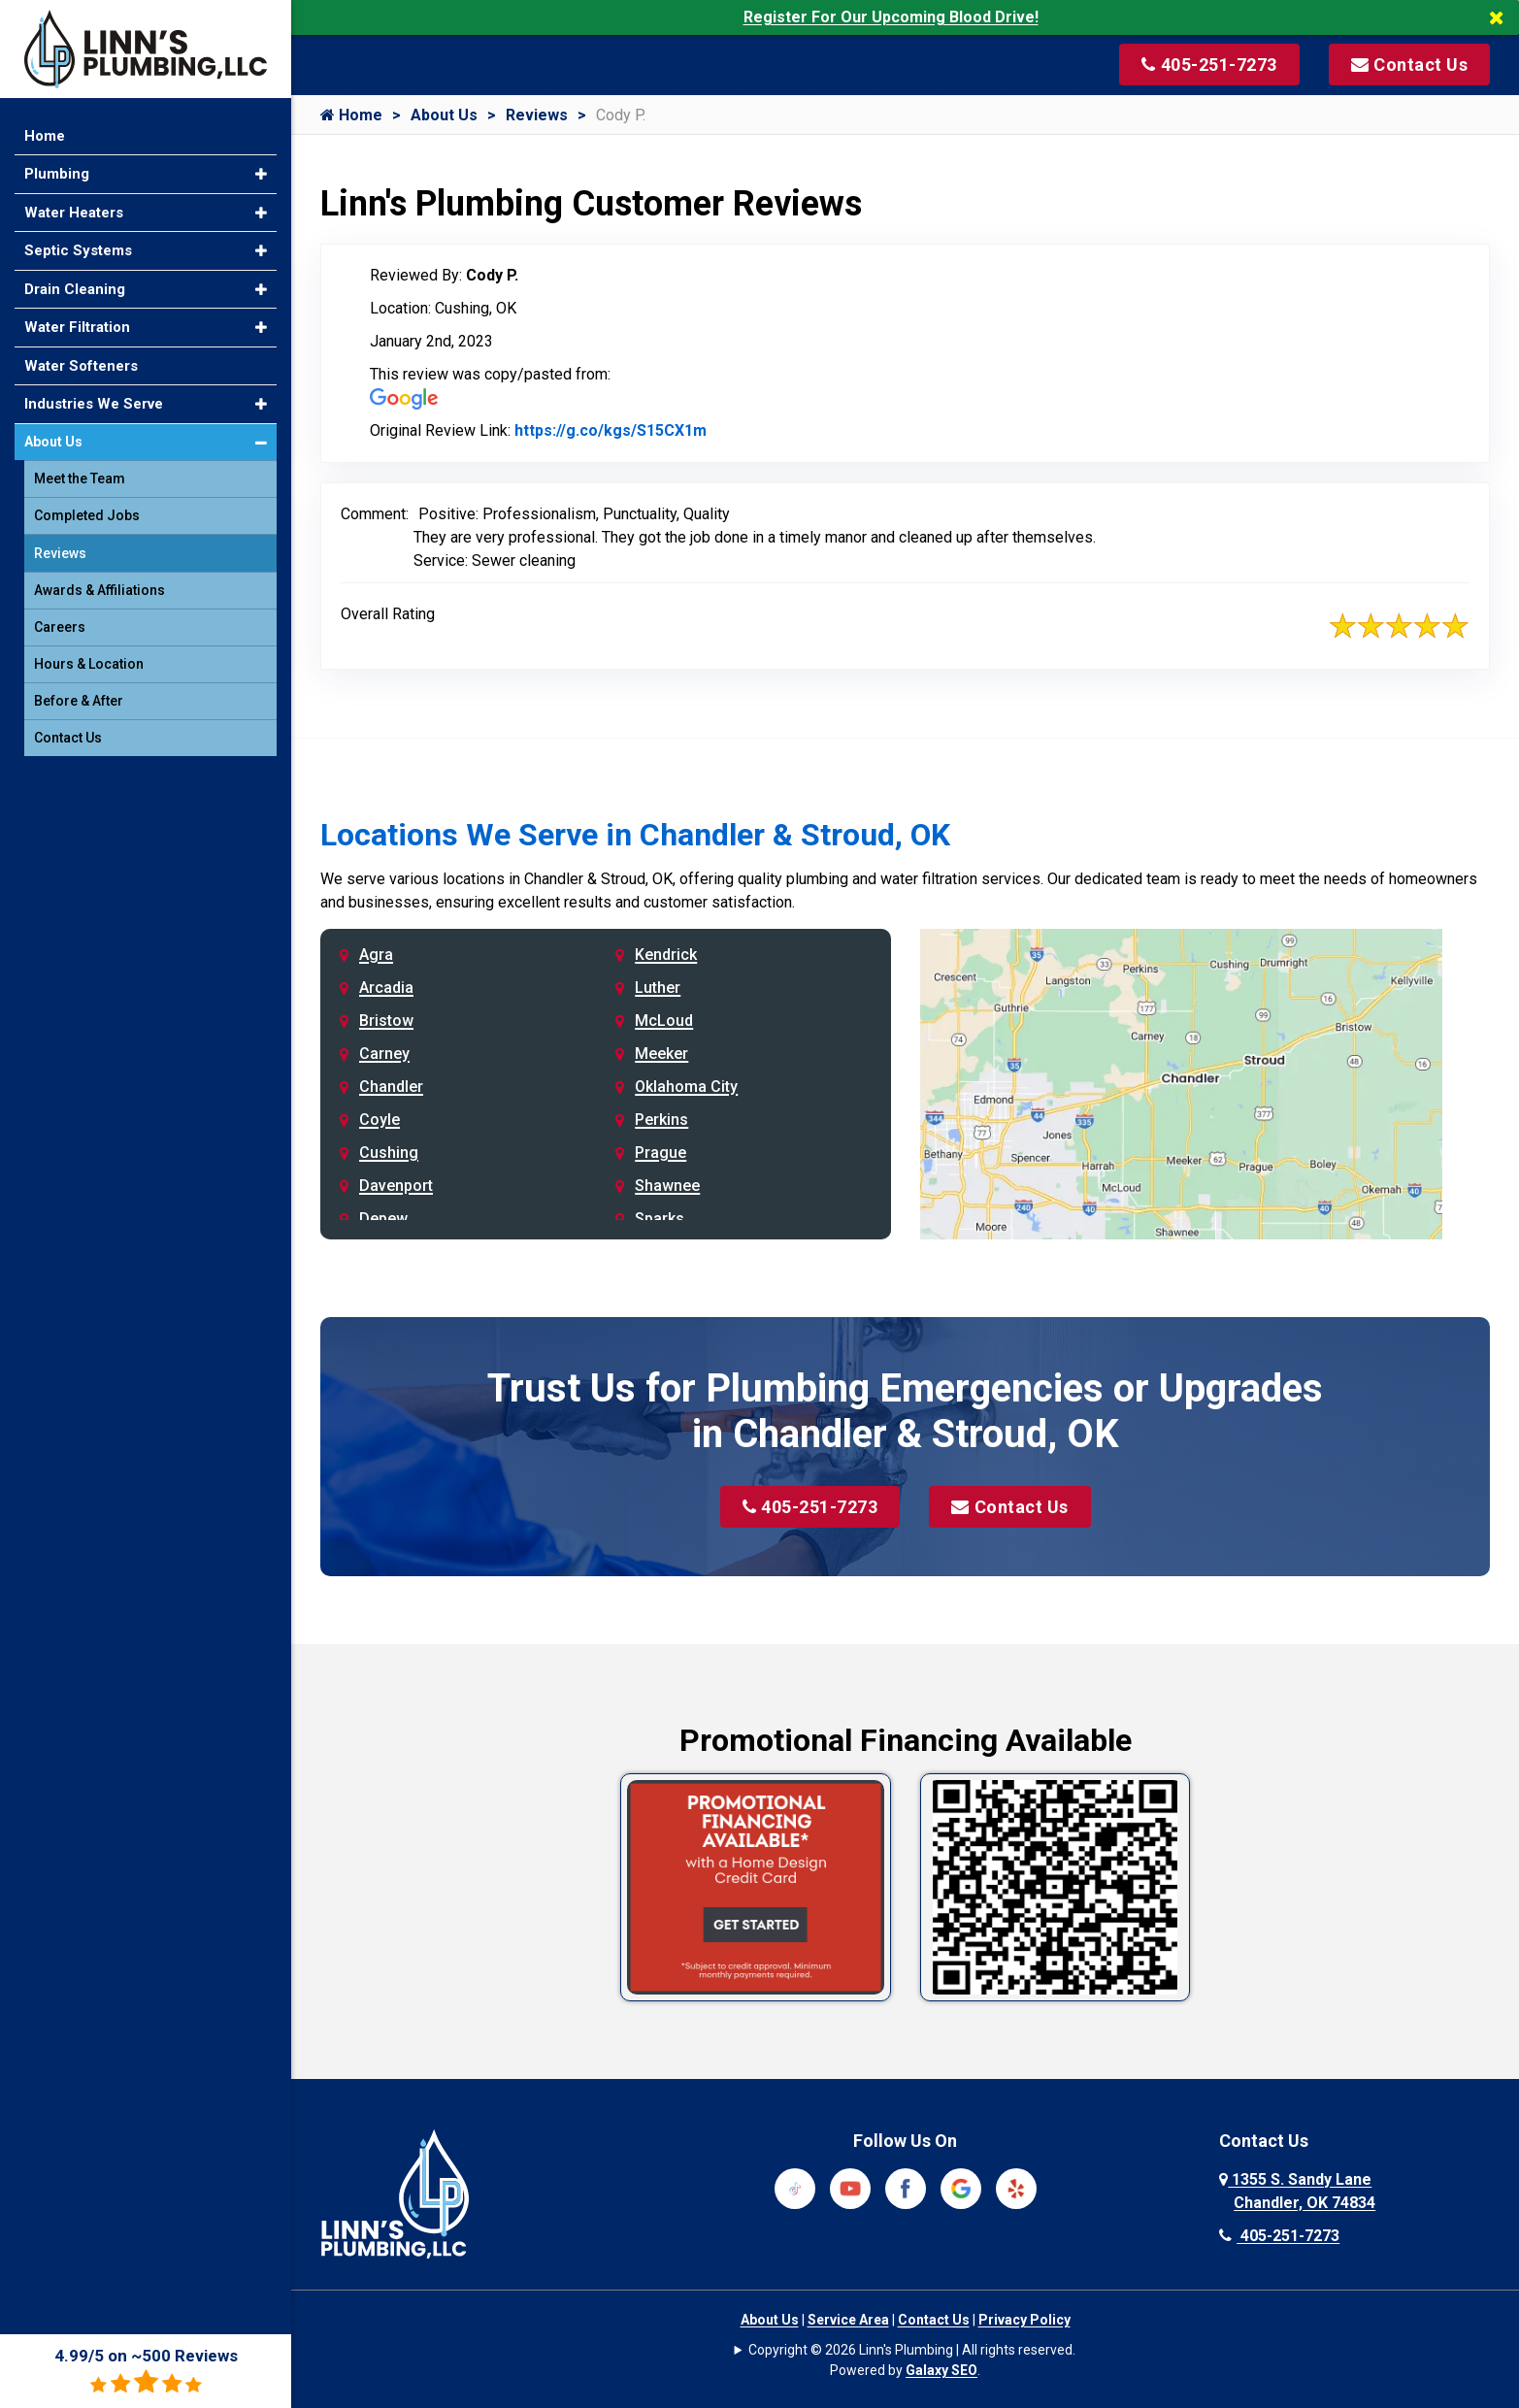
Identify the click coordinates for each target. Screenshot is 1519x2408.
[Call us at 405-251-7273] (1209, 64)
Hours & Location (89, 664)
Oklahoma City (686, 1086)
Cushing (388, 1152)
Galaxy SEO (941, 2370)
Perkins (661, 1119)
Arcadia (386, 987)
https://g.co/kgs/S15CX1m (610, 430)
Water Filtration (77, 327)
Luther (657, 987)
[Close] (1503, 17)
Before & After (78, 701)
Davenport (396, 1185)
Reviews (537, 115)
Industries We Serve (93, 403)
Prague (660, 1152)
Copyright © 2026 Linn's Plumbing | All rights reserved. (911, 2350)
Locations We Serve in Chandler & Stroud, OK (635, 834)
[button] (261, 174)
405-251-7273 (810, 1507)
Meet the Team (79, 478)
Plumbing (56, 173)
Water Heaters (73, 212)
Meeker (661, 1053)
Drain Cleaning (74, 289)
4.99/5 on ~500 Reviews (146, 2370)
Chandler (391, 1086)
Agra (376, 954)
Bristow (386, 1020)
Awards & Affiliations (99, 590)
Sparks (659, 1218)
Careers (59, 627)
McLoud (664, 1020)
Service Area (848, 2319)
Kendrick (666, 954)
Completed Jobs (87, 515)
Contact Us (1010, 1507)
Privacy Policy (1024, 2319)
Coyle (379, 1119)
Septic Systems (78, 250)
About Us (444, 115)
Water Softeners (81, 366)
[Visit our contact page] (1410, 64)
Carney (384, 1053)
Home (351, 115)
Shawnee (667, 1185)
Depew (383, 1218)
